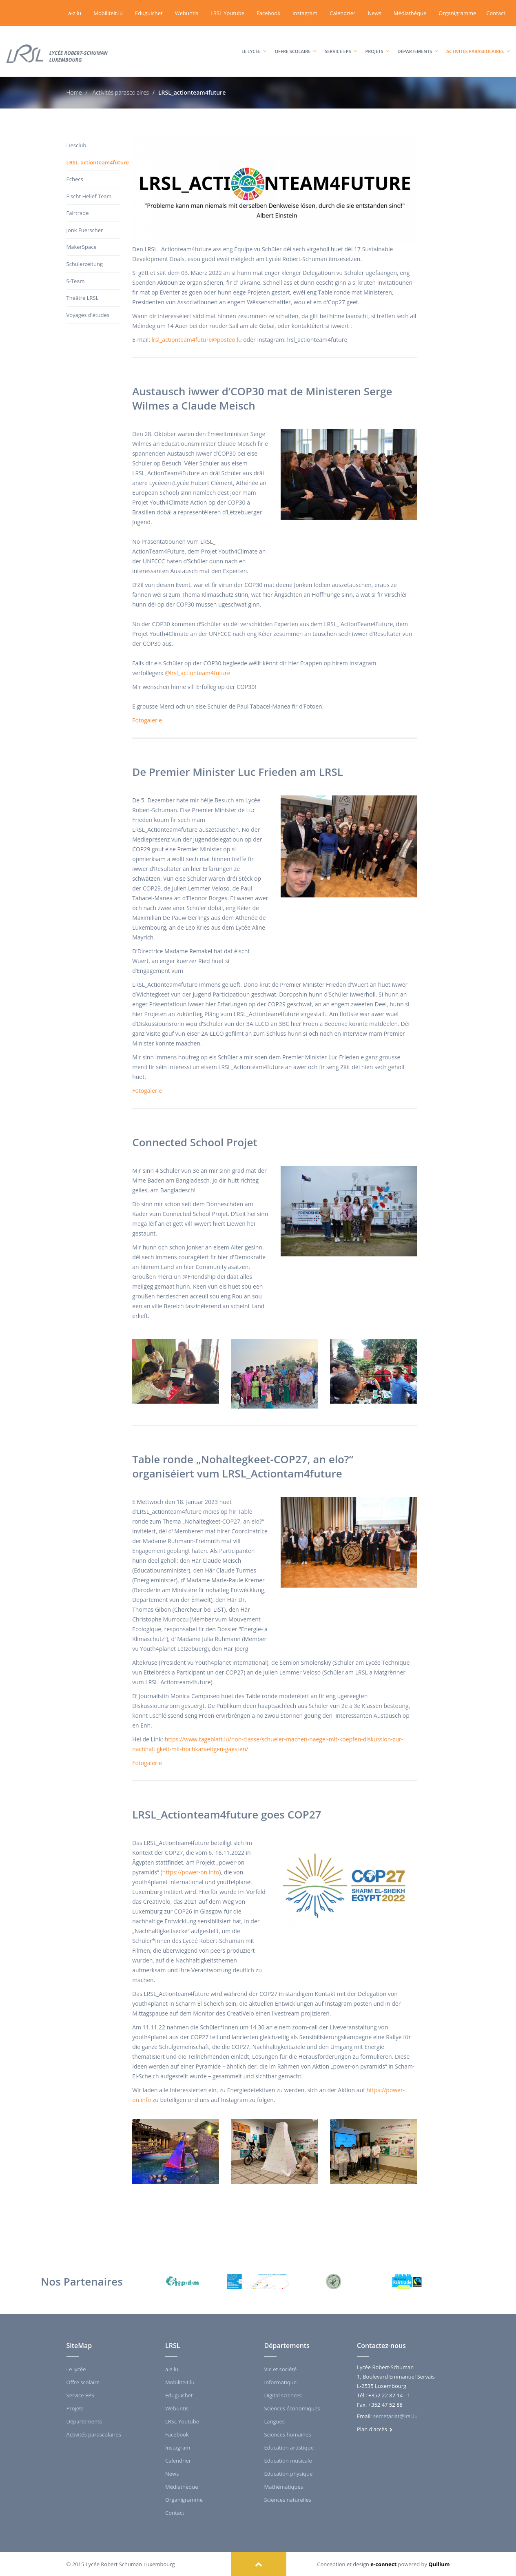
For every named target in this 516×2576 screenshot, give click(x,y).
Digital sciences (283, 2395)
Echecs (74, 179)
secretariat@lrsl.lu (395, 2415)
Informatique (280, 2382)
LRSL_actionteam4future (93, 162)
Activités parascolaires (478, 43)
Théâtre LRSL (82, 297)
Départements (417, 43)
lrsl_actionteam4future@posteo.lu (197, 339)
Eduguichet (149, 13)
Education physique (288, 2473)
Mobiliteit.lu (108, 13)
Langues (274, 2421)
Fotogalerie (147, 720)
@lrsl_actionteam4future (197, 673)
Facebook (268, 13)
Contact (495, 13)
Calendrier (342, 13)
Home (74, 92)
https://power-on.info (190, 1872)
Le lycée (254, 43)
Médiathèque (410, 13)
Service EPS (341, 43)
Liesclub (76, 145)
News (374, 13)
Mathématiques (283, 2486)
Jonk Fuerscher (84, 230)
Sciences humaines (287, 2434)
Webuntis (186, 13)
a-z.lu (74, 13)
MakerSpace (81, 246)
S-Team (75, 281)
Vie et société (280, 2368)
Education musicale (288, 2460)
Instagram (304, 13)
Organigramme (457, 13)
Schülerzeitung (84, 264)
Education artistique (289, 2447)
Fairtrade (77, 213)
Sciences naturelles (287, 2499)
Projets (377, 43)
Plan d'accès (374, 2428)
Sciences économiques (292, 2408)
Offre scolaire (296, 43)
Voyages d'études (87, 315)
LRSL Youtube (227, 13)
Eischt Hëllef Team (89, 196)
